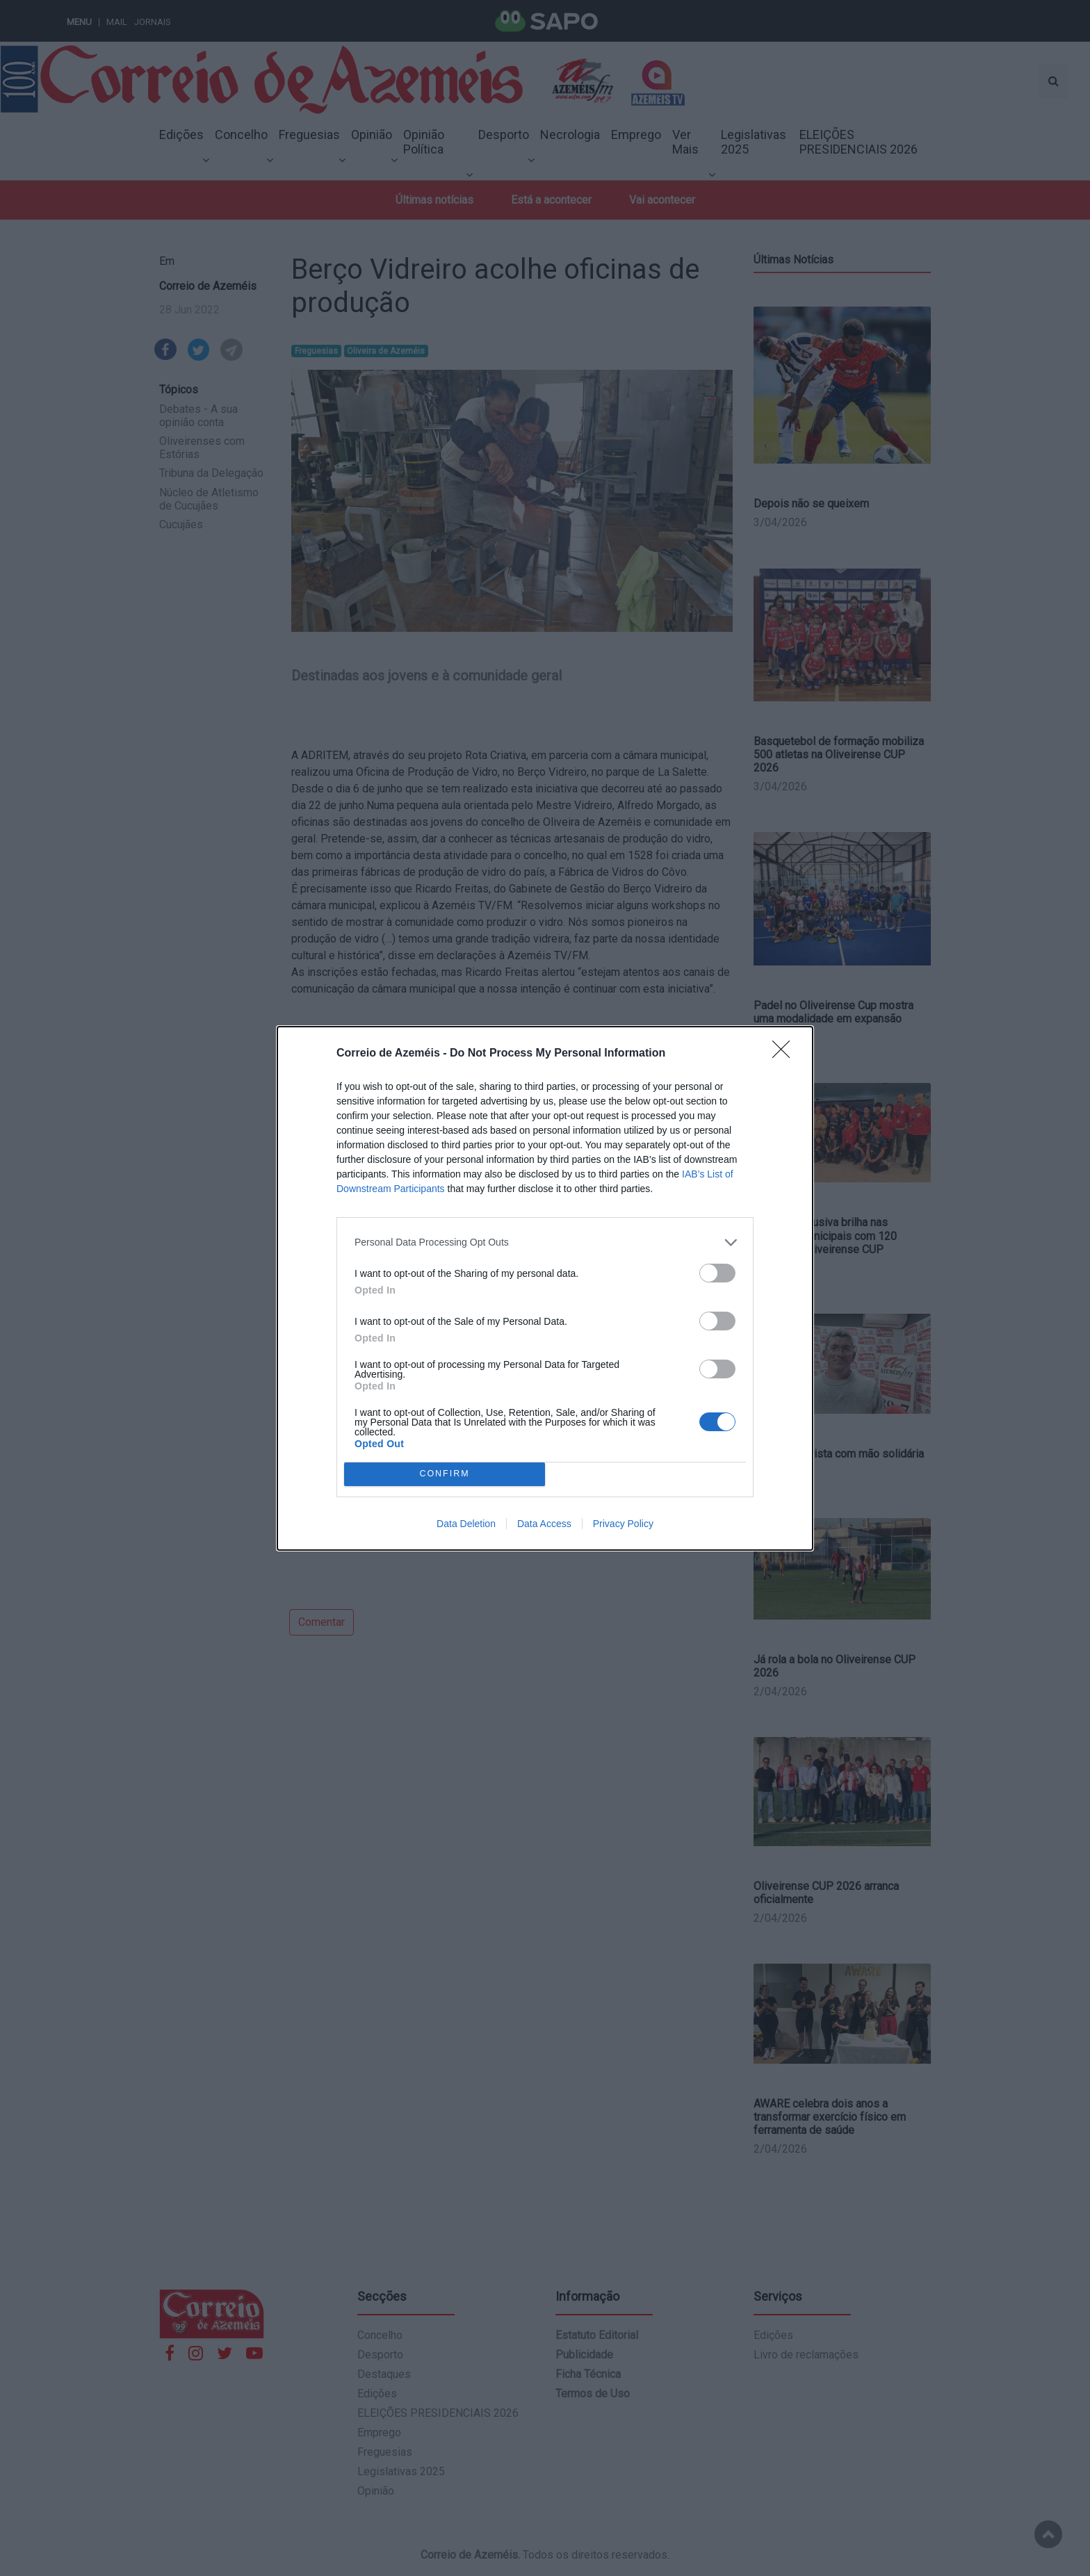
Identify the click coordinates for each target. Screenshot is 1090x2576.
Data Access (544, 1523)
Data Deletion (466, 1523)
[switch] (717, 1273)
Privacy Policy (623, 1523)
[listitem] (545, 1242)
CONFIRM (444, 1474)
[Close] (785, 1054)
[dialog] (545, 1288)
